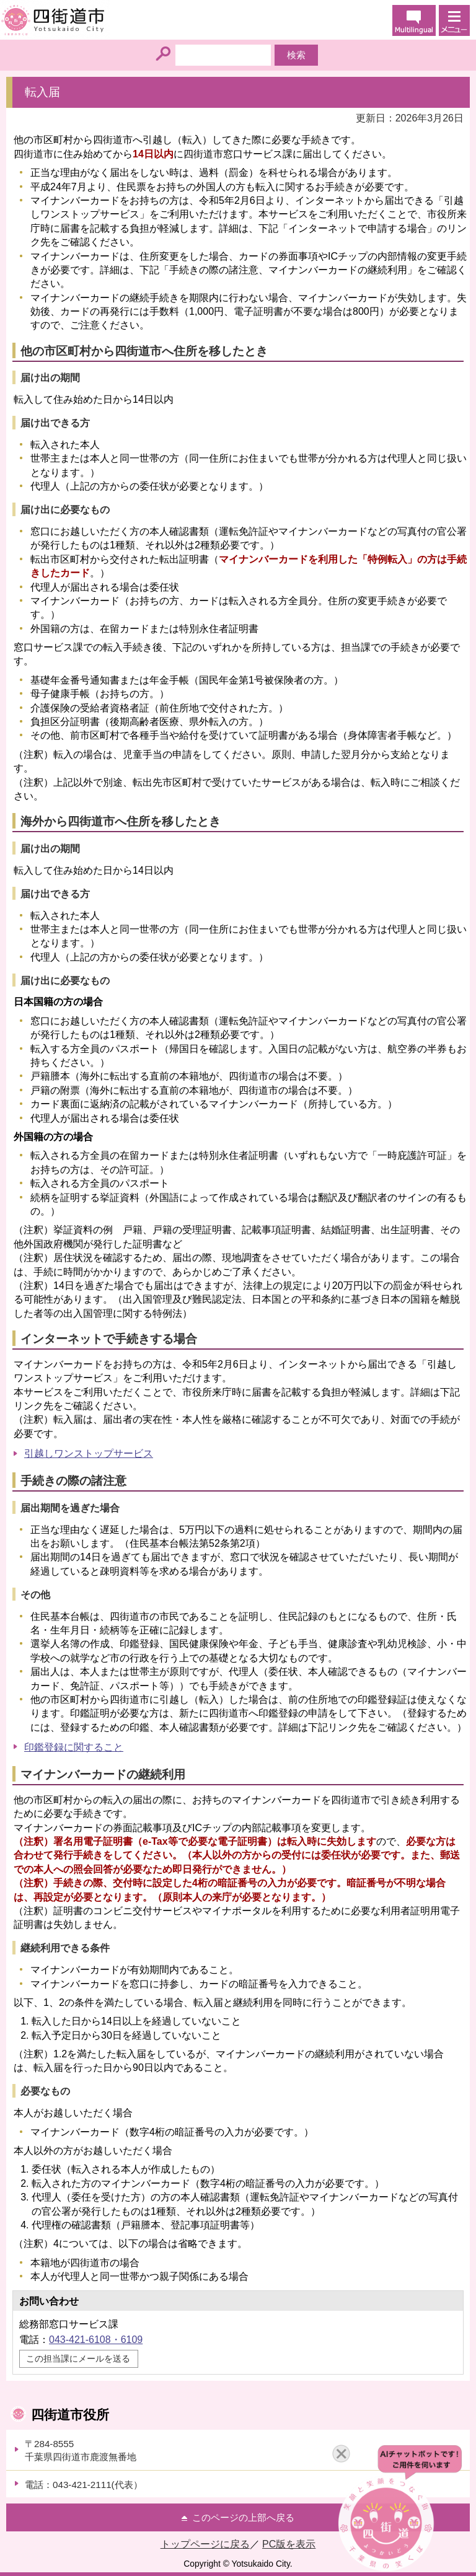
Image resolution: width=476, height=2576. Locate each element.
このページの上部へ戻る (243, 2517)
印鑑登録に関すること (73, 1747)
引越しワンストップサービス (88, 1453)
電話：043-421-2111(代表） (84, 2484)
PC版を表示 (288, 2544)
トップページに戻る (205, 2544)
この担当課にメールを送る (78, 2358)
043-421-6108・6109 (96, 2339)
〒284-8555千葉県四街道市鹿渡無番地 (80, 2450)
